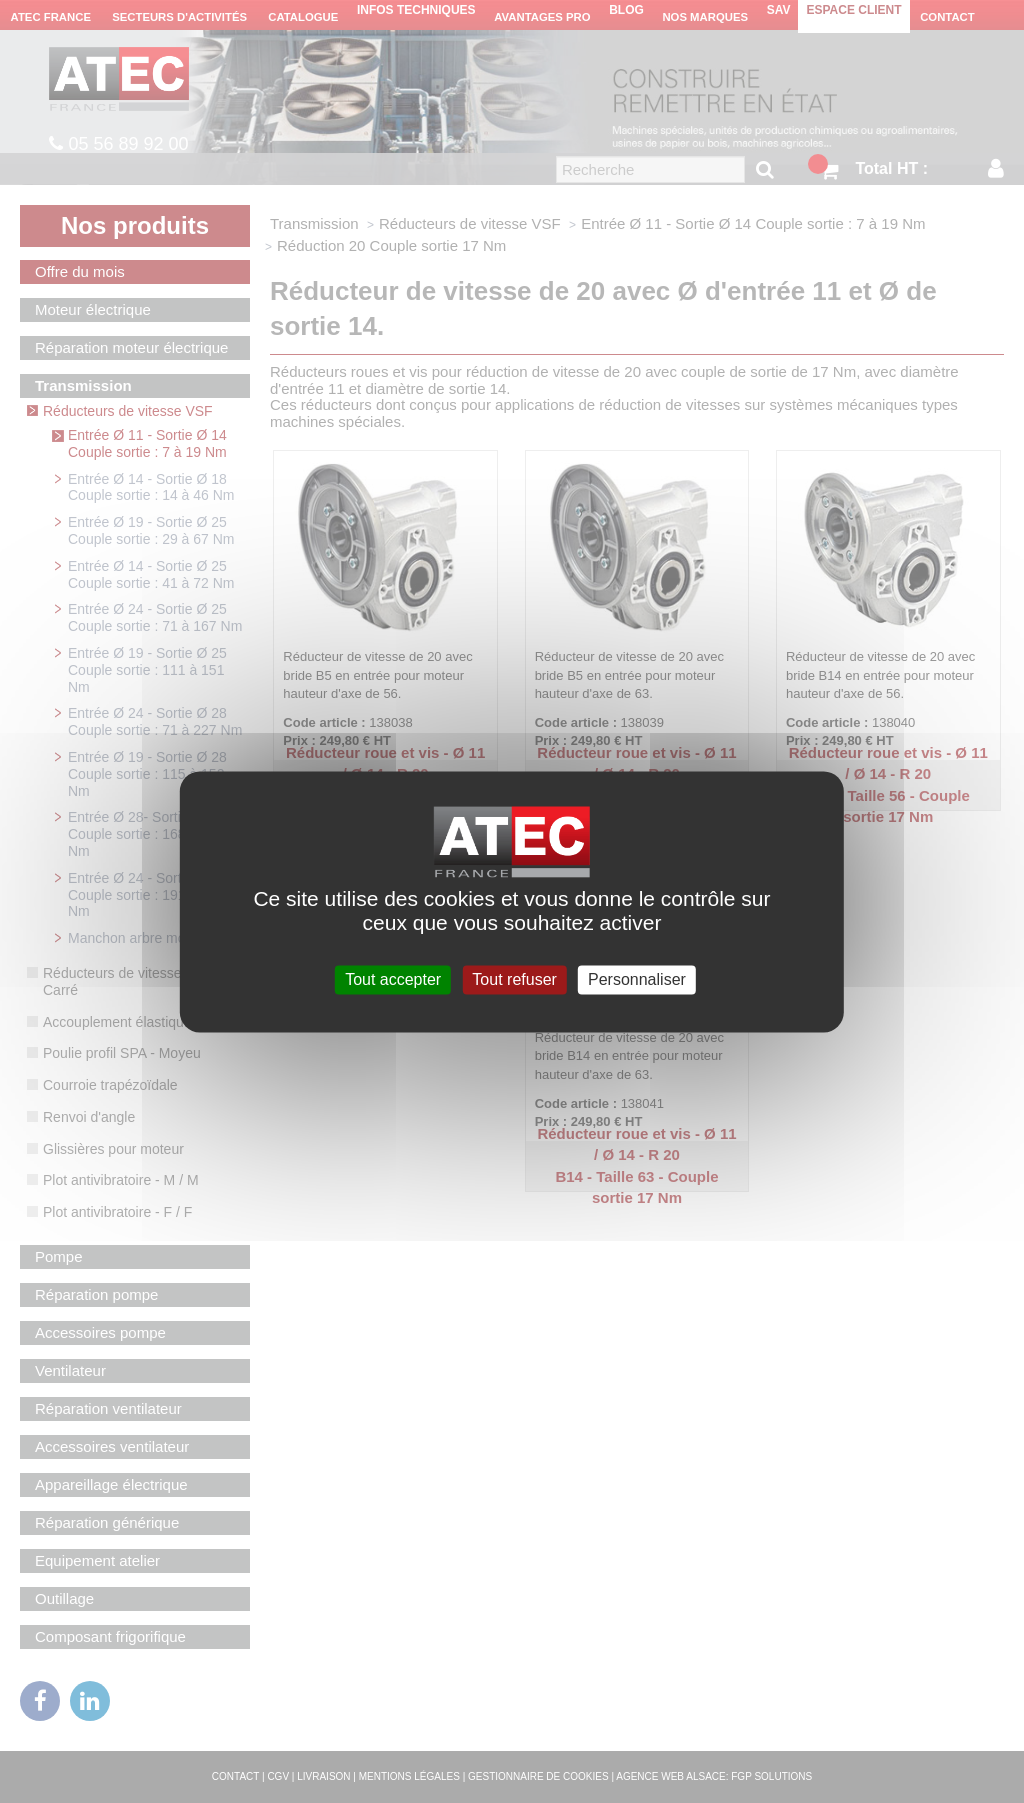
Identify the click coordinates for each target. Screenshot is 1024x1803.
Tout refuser (514, 979)
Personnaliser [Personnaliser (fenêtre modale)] (637, 979)
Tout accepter (393, 979)
